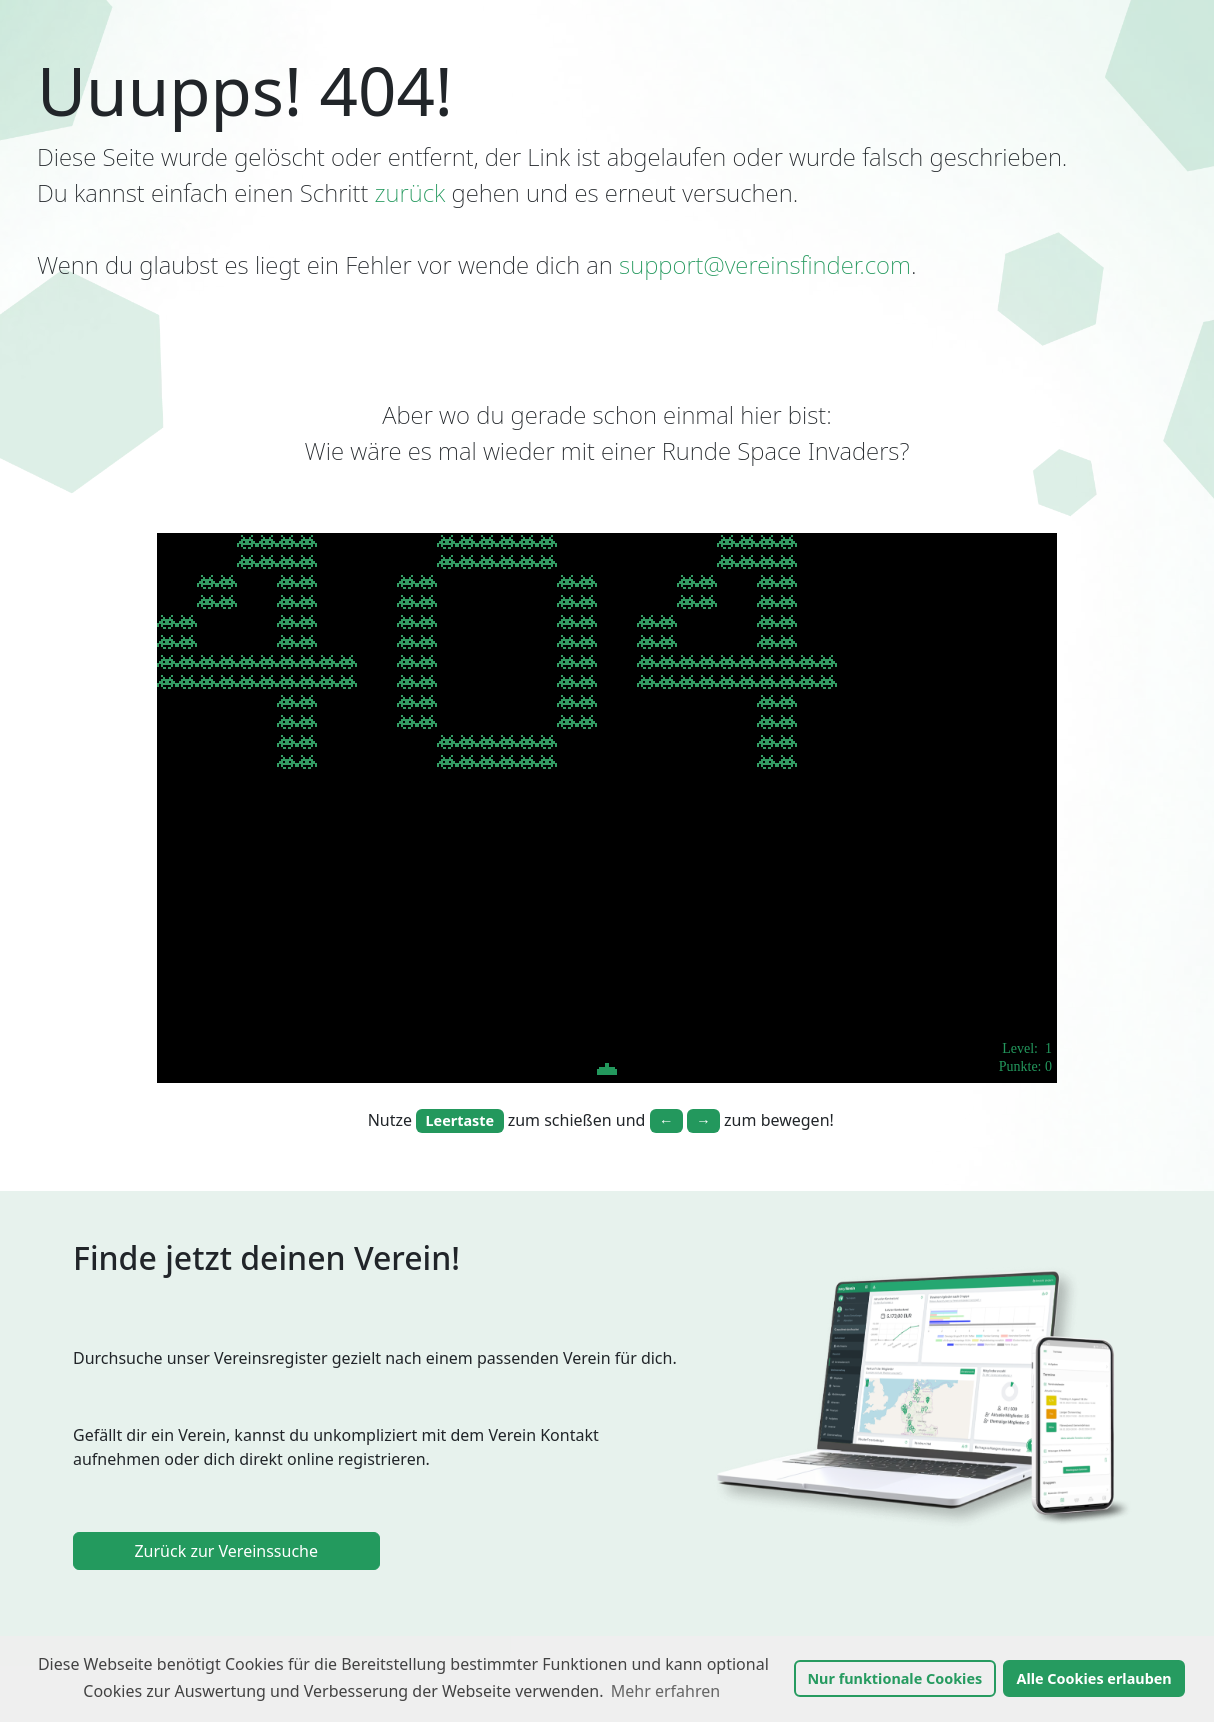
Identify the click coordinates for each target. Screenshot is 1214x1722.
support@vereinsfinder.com (765, 264)
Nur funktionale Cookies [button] (894, 1678)
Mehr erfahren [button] (665, 1691)
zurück (410, 192)
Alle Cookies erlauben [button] (1093, 1678)
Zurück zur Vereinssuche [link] (226, 1551)
